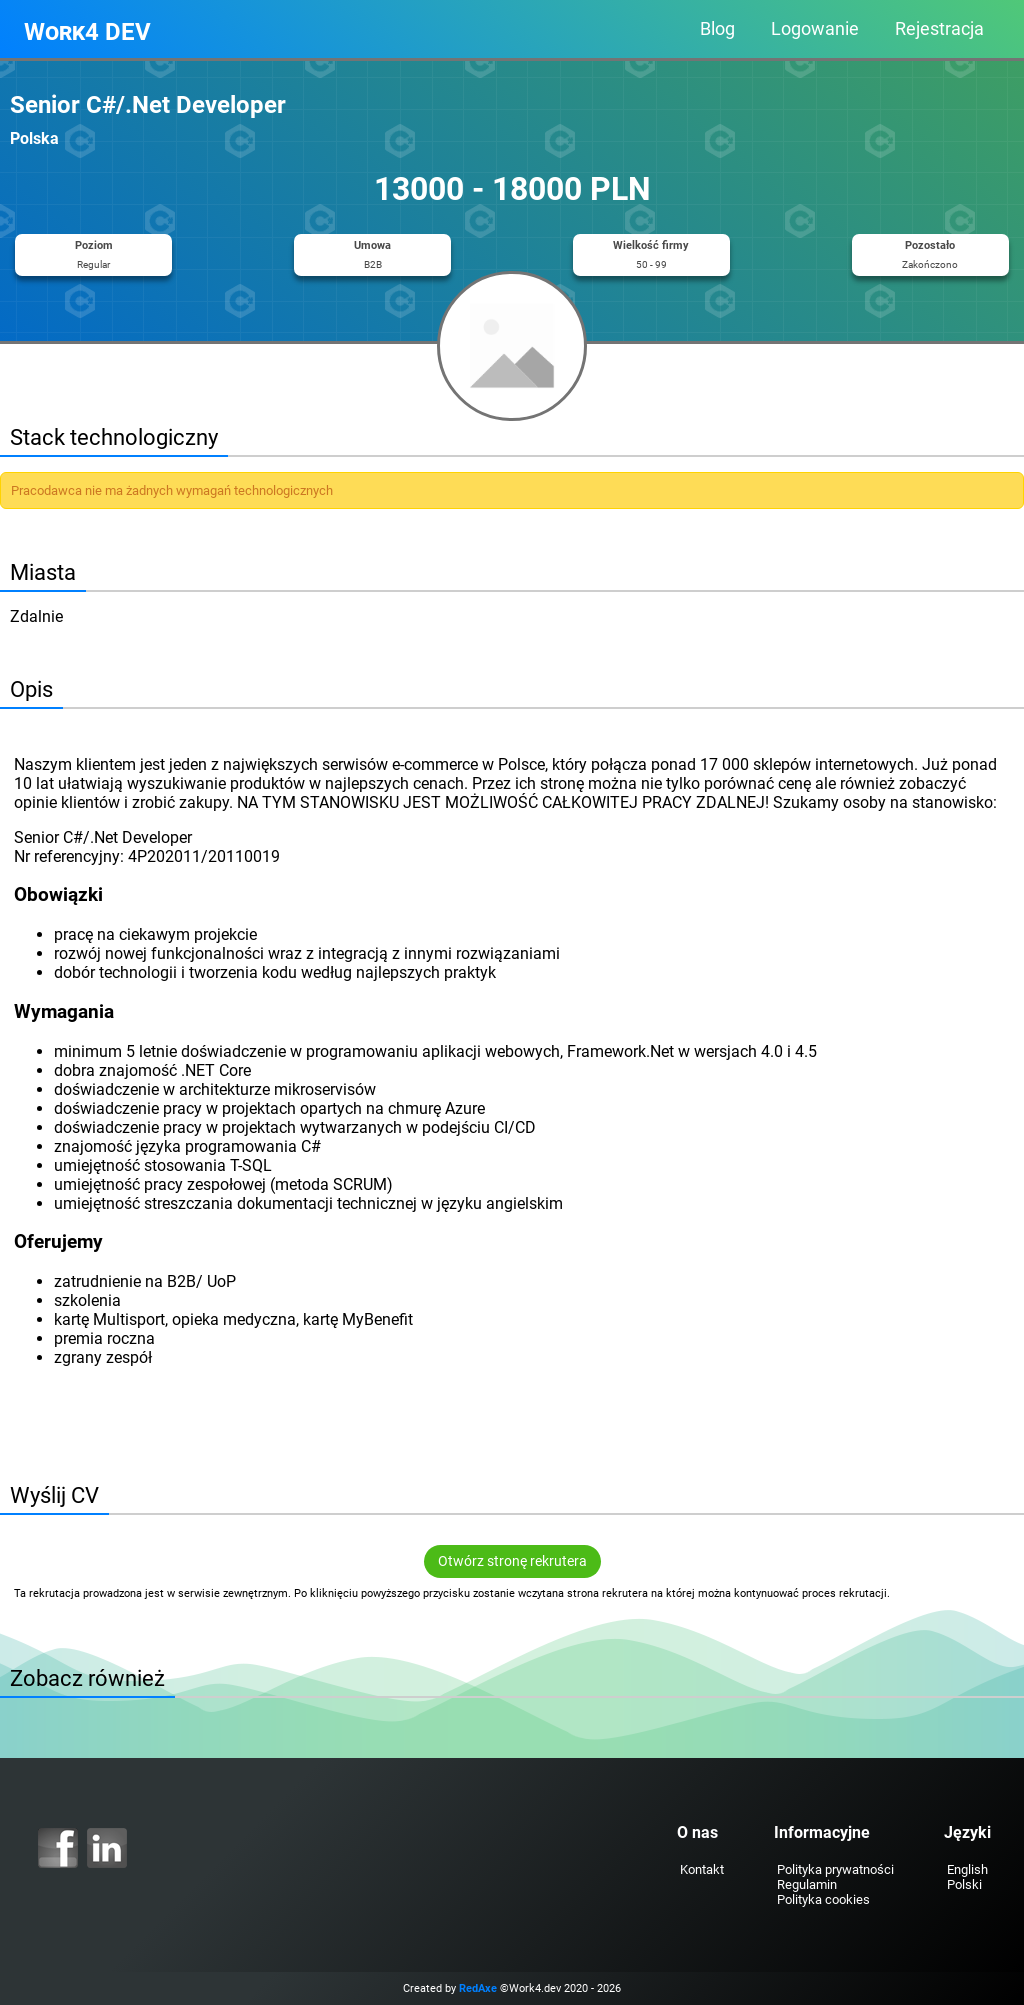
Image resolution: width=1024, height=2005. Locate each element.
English (967, 1869)
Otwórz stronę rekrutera (512, 1561)
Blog (717, 29)
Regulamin (807, 1884)
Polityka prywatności (835, 1869)
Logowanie (815, 29)
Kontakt (702, 1869)
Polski (964, 1884)
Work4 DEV (87, 32)
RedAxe (478, 1988)
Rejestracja (939, 29)
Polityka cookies (823, 1899)
